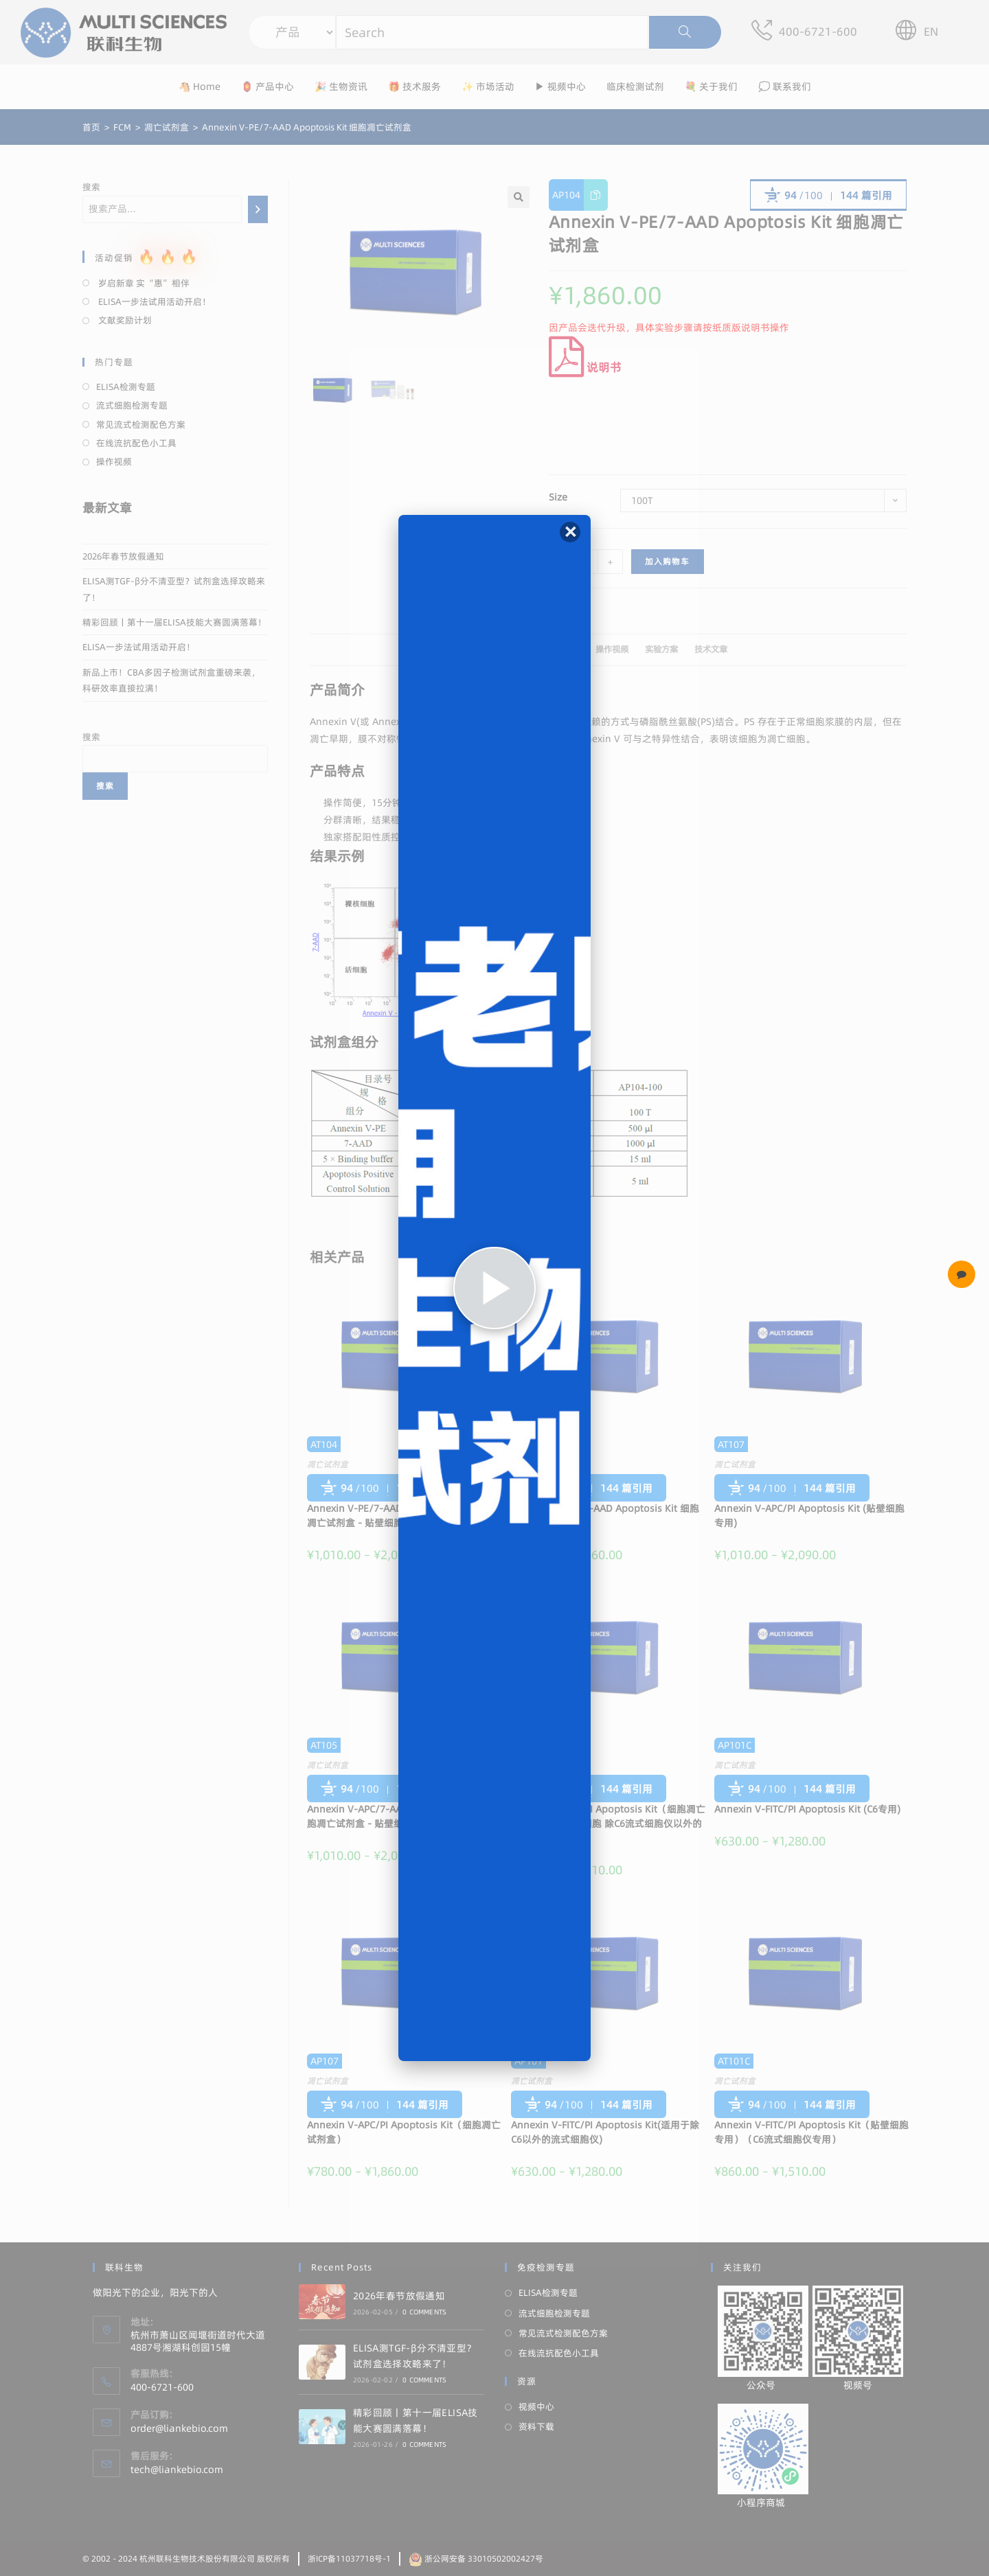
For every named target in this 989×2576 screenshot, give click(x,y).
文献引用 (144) (551, 649)
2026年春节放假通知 (123, 556)
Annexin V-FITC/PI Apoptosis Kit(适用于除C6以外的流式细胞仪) (605, 2132)
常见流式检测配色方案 (140, 424)
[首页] (91, 127)
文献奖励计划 (124, 320)
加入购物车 (667, 561)
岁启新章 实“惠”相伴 (143, 283)
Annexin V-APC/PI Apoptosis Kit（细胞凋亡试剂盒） (404, 2132)
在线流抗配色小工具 (136, 443)
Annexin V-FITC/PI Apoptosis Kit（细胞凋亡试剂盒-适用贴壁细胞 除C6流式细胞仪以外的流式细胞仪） (608, 1823)
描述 (498, 649)
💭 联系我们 (784, 86)
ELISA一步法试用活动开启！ (153, 301)
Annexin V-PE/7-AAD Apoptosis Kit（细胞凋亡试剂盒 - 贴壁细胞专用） (401, 1516)
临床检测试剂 (635, 86)
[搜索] (258, 209)
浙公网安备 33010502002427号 (476, 2558)
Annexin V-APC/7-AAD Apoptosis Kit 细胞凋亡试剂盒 (605, 1516)
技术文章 (710, 649)
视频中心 (536, 2406)
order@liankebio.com (179, 2428)
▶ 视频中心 (560, 86)
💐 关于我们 (711, 86)
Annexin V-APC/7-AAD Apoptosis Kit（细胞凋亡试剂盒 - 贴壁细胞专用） (399, 1816)
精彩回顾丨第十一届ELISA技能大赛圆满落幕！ (174, 622)
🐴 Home (199, 86)
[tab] (498, 649)
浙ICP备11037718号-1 (349, 2558)
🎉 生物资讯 (341, 86)
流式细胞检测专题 (132, 405)
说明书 (585, 367)
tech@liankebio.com (176, 2469)
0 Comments (424, 2311)
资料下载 (536, 2426)
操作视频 (611, 649)
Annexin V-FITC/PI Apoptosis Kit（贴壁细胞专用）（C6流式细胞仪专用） (811, 2132)
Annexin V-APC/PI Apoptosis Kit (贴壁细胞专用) (809, 1516)
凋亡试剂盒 (327, 1464)
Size (558, 497)
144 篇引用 (866, 195)
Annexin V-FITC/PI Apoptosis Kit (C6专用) (807, 1809)
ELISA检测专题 (125, 386)
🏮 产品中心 (267, 86)
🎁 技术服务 (414, 86)
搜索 (91, 187)
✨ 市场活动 (488, 86)
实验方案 (661, 649)
